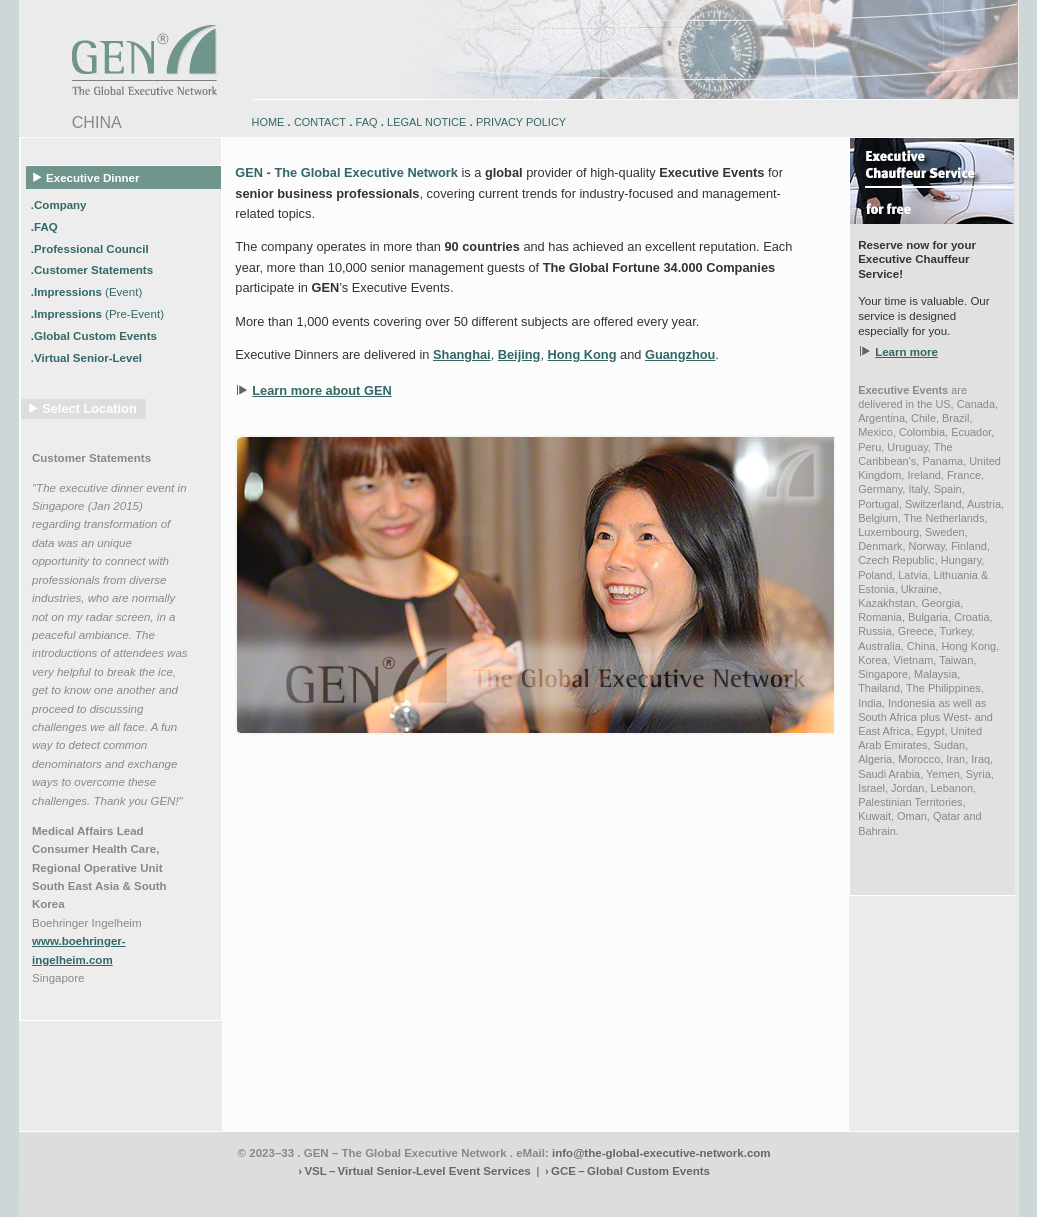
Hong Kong (582, 354)
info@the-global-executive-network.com (661, 1153)
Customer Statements (91, 458)
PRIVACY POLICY (521, 122)
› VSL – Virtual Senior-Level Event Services (414, 1171)
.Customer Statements (93, 270)
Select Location (89, 408)
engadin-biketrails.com (438, 1195)
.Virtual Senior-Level (88, 358)
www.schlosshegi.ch (159, 1210)
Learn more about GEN (321, 390)
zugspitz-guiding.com (834, 1195)
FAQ (367, 122)
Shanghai (462, 354)
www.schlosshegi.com (66, 1210)
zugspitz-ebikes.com (926, 1195)
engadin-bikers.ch (585, 1195)
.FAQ (46, 226)
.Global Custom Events (95, 336)
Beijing (519, 354)
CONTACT (320, 122)
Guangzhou (680, 354)
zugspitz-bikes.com (668, 1195)
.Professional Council (91, 248)
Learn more (906, 352)
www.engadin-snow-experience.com (310, 1195)
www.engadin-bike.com (68, 1195)
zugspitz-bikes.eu (749, 1195)
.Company (60, 204)
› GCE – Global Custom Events (627, 1171)
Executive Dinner (87, 177)
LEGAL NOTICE (426, 122)
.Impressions (86, 292)
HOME (268, 122)
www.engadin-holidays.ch (175, 1195)
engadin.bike (516, 1195)
